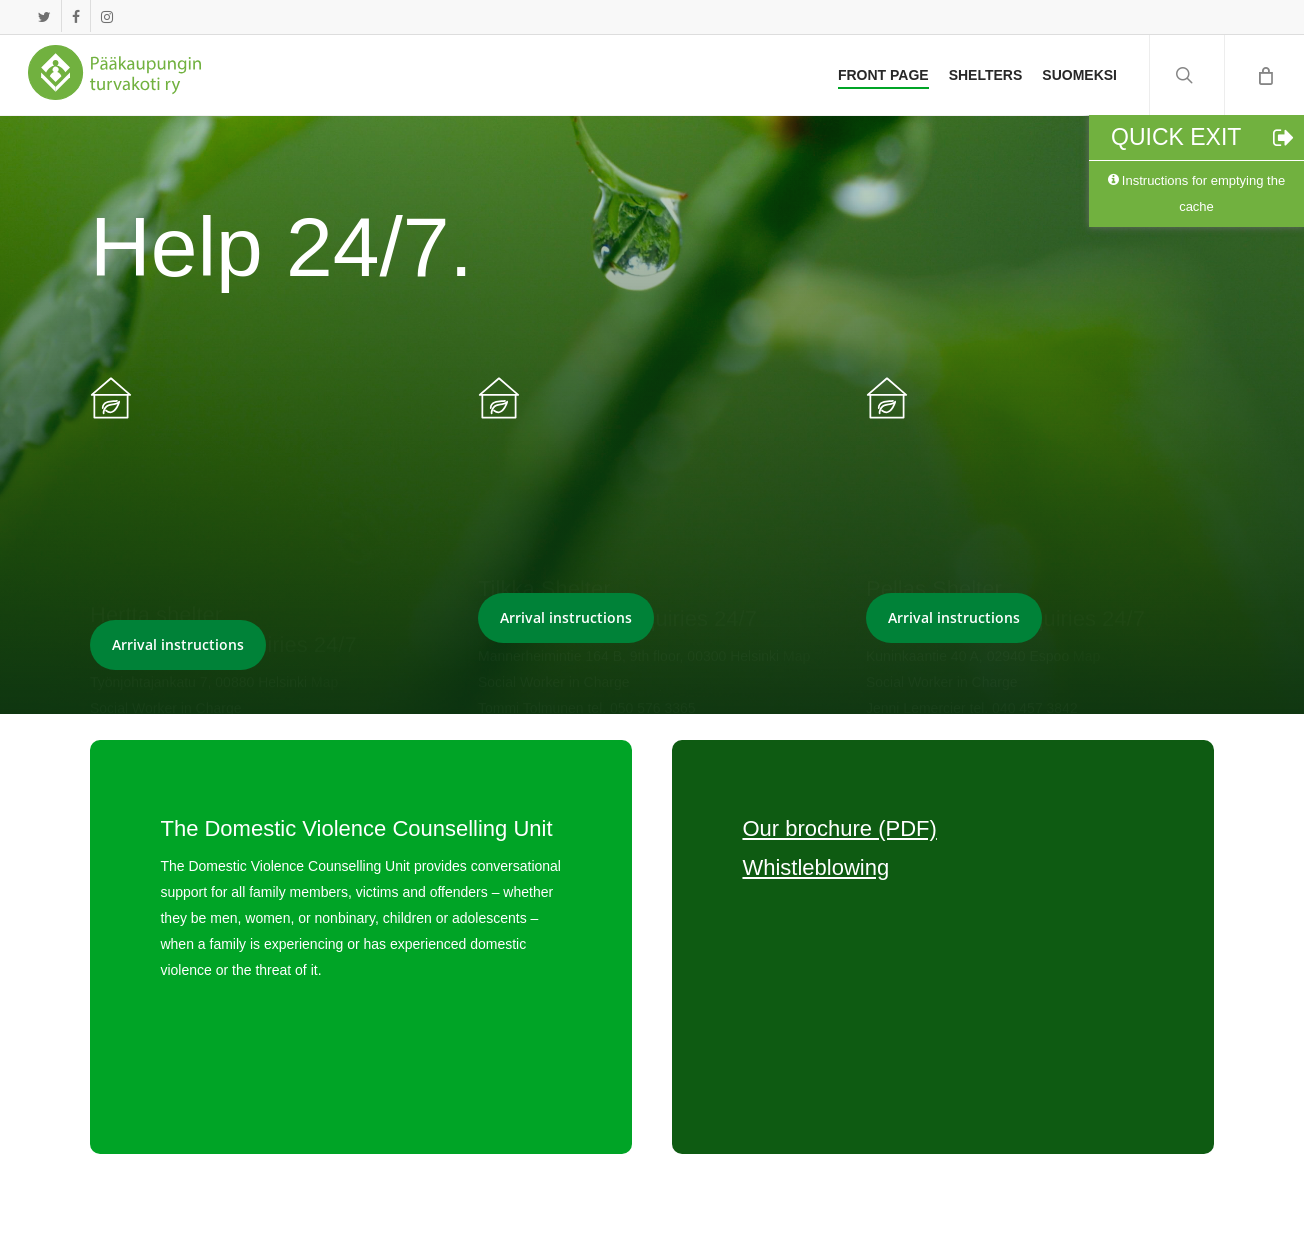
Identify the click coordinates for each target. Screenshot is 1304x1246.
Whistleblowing (815, 867)
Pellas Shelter (934, 453)
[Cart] (1264, 75)
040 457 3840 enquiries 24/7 (1005, 484)
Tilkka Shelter (544, 453)
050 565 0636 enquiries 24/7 (617, 484)
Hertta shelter (156, 455)
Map (324, 524)
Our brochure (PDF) (839, 828)
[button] (178, 645)
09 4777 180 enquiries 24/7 (223, 486)
